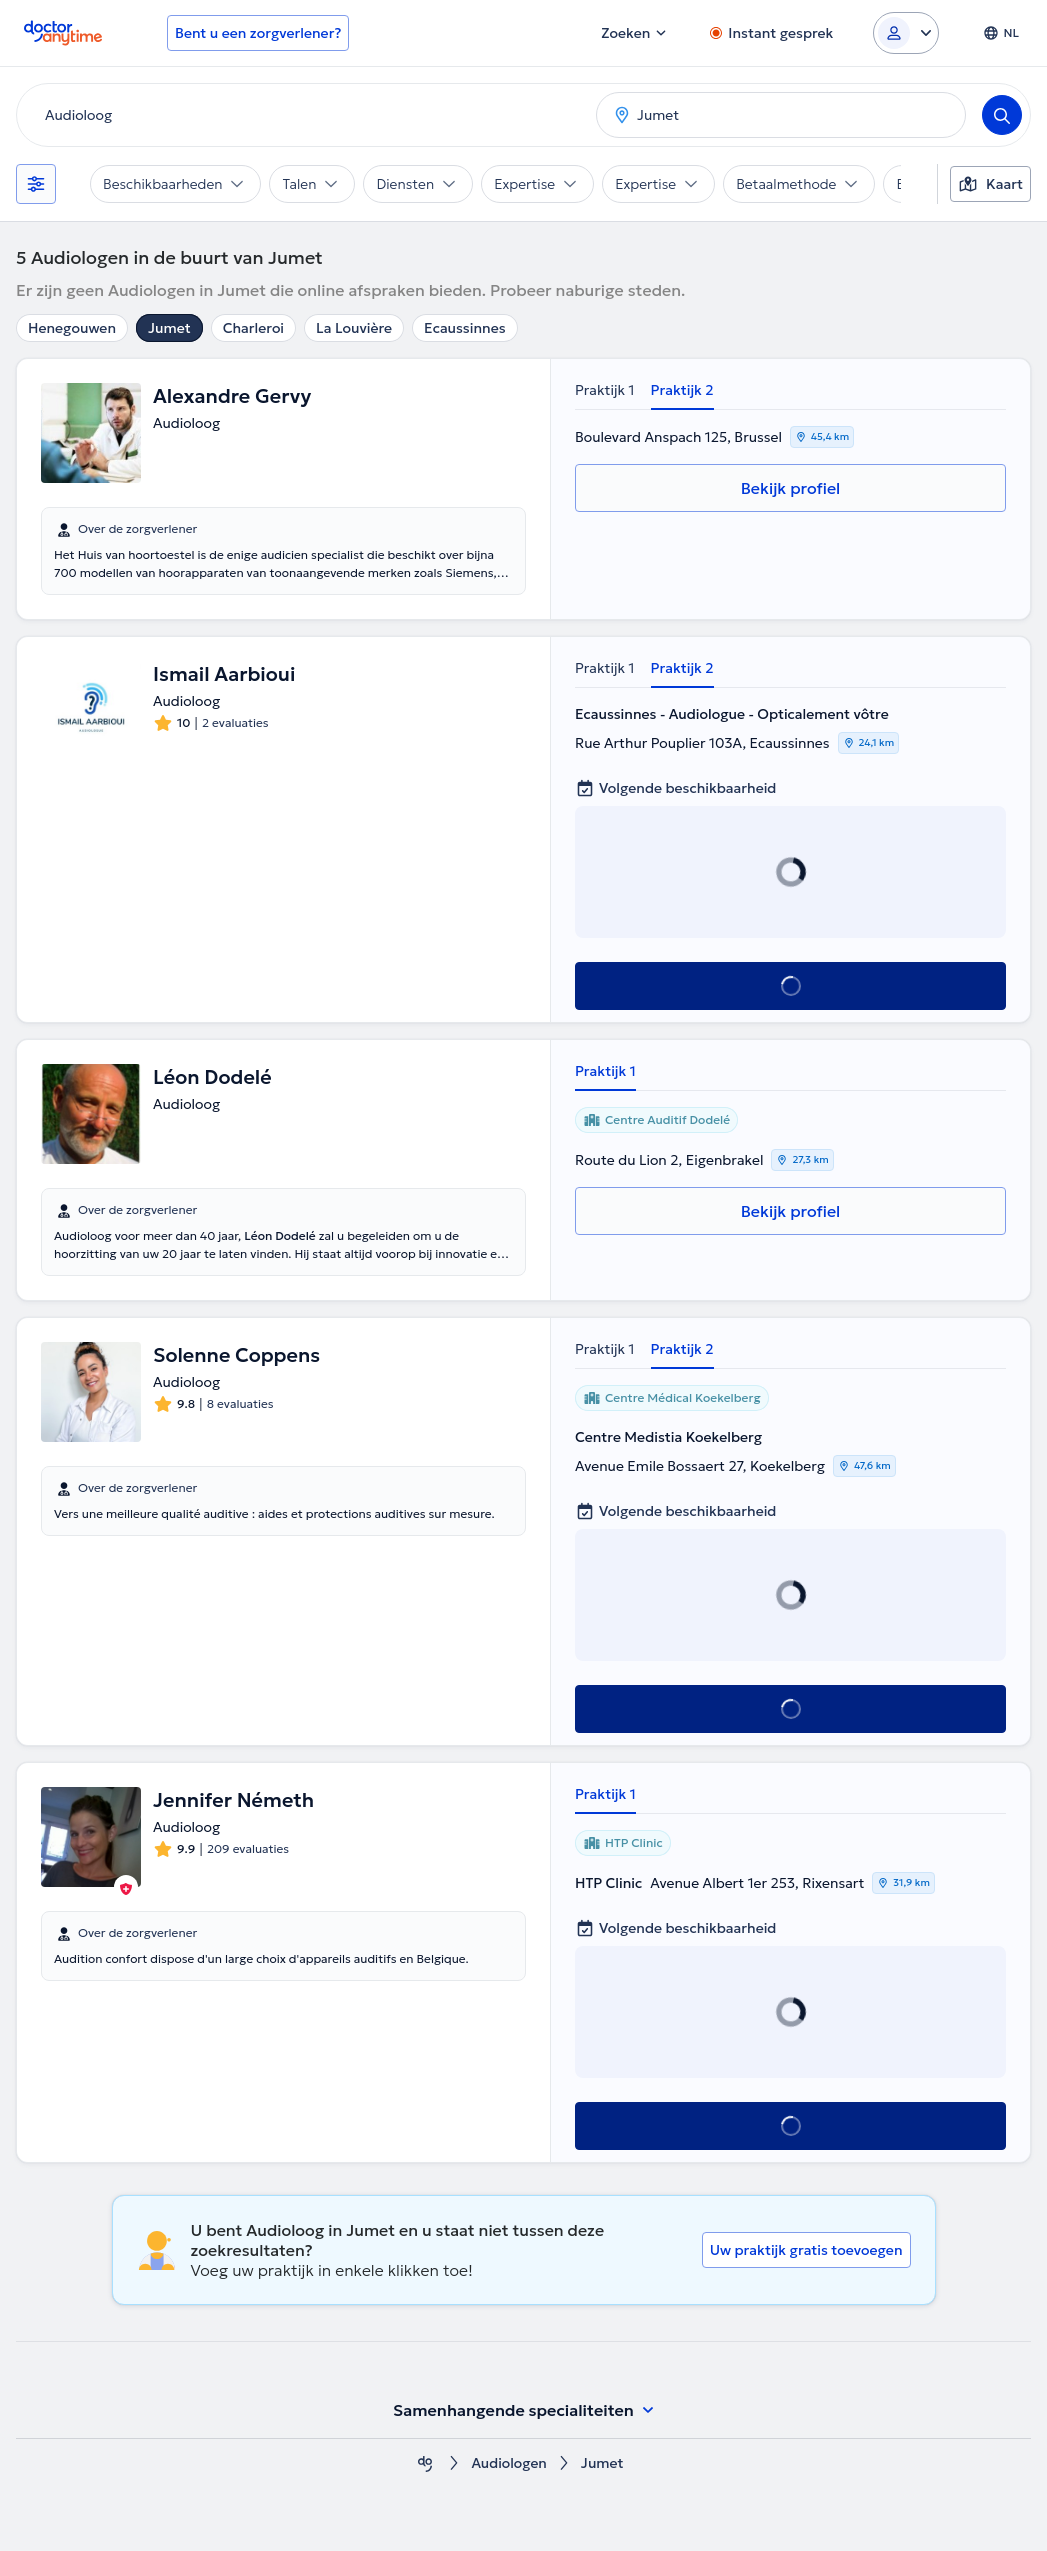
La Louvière (354, 328)
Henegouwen (72, 328)
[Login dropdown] (906, 33)
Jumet (169, 328)
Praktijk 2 (682, 390)
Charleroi (253, 328)
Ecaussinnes (464, 328)
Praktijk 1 (605, 390)
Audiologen (509, 2463)
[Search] (1002, 115)
